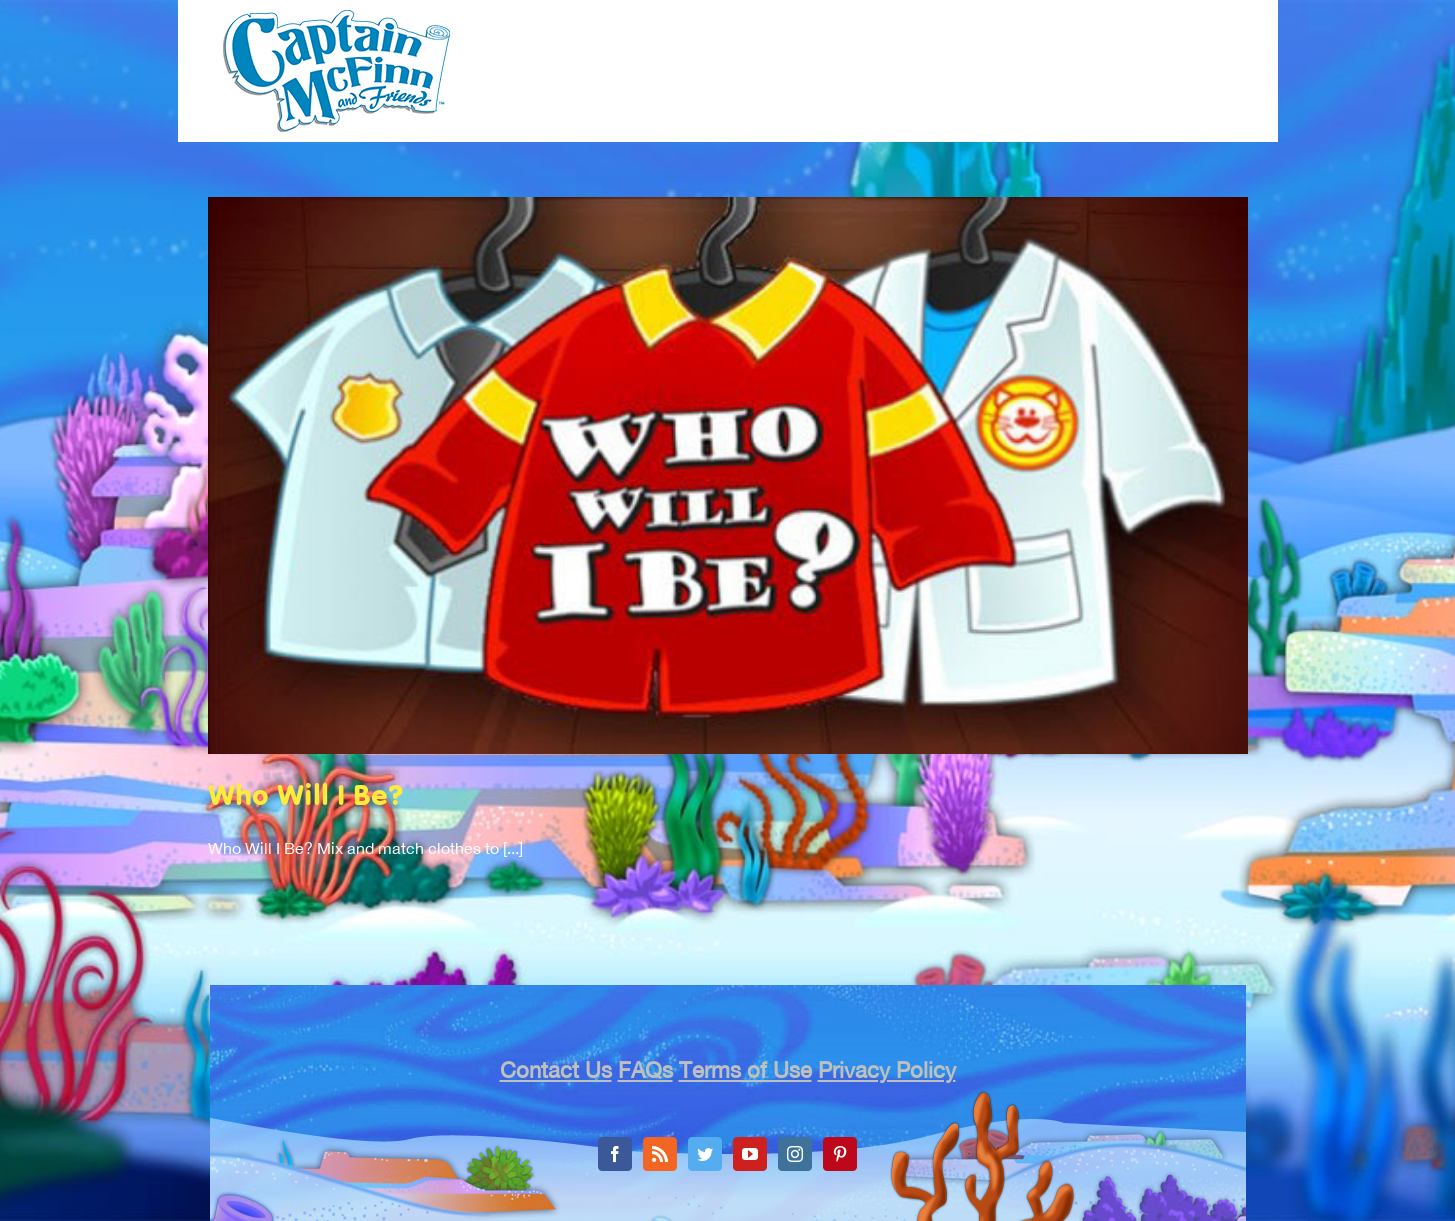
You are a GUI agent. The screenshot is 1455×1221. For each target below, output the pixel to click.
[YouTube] (750, 1154)
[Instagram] (795, 1154)
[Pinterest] (840, 1154)
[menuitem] (548, 75)
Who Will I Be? (305, 797)
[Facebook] (615, 1154)
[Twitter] (705, 1154)
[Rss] (660, 1154)
